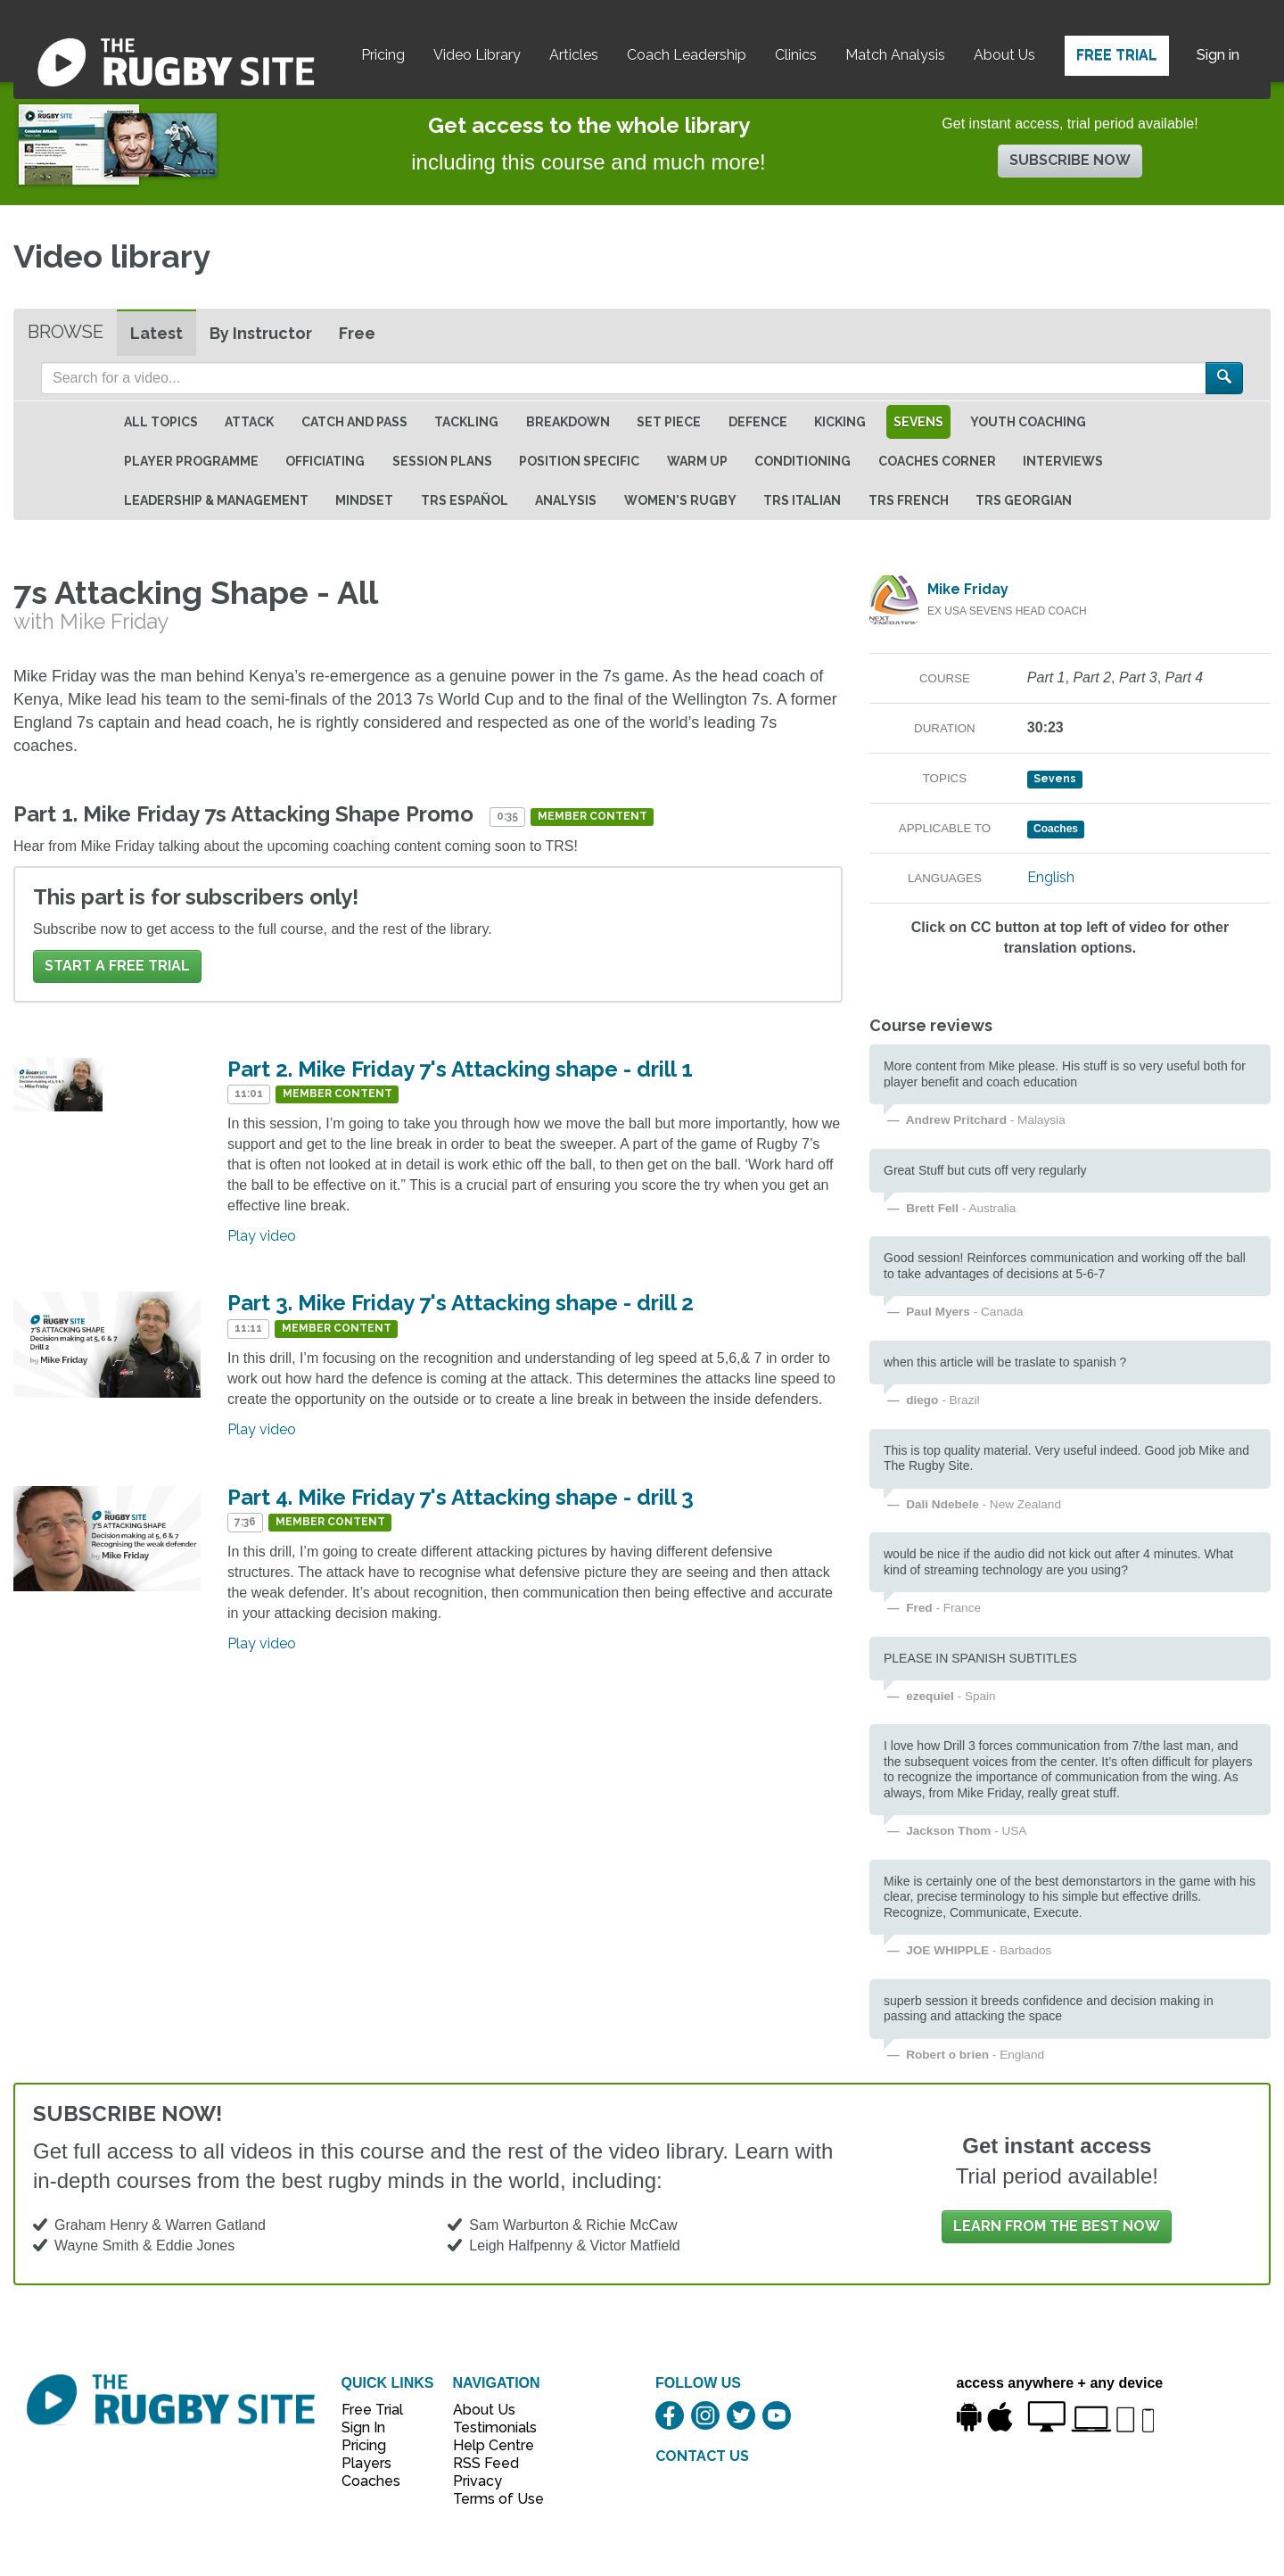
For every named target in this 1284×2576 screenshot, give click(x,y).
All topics (161, 422)
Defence (757, 422)
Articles (573, 54)
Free (357, 333)
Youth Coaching (1028, 422)
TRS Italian (802, 500)
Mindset (364, 500)
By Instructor (261, 333)
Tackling (466, 422)
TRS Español (464, 500)
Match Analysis (895, 54)
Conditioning (802, 461)
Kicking (840, 422)
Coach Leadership (686, 54)
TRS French (908, 500)
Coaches (371, 2481)
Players (366, 2463)
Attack (249, 422)
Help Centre (488, 2445)
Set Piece (669, 422)
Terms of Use (488, 2498)
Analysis (566, 500)
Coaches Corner (937, 461)
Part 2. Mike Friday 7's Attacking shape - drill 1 (460, 1069)
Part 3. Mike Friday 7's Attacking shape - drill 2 (460, 1303)
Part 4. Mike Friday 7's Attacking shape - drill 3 (460, 1497)
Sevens (918, 422)
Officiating (325, 461)
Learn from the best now (1056, 2225)
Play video (261, 1235)
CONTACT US (702, 2456)
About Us (1004, 54)
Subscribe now (1070, 160)
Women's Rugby (680, 500)
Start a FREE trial (117, 965)
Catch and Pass (354, 422)
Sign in (1218, 54)
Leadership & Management (216, 500)
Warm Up (697, 461)
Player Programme (191, 461)
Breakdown (568, 422)
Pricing (383, 54)
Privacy (477, 2481)
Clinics (796, 54)
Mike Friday (967, 589)
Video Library (477, 54)
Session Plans (442, 461)
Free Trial (1116, 54)
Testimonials (488, 2427)
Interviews (1063, 461)
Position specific (579, 461)
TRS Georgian (1023, 500)
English (1050, 877)
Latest (156, 333)
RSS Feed (488, 2463)
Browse (65, 332)
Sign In (363, 2427)
